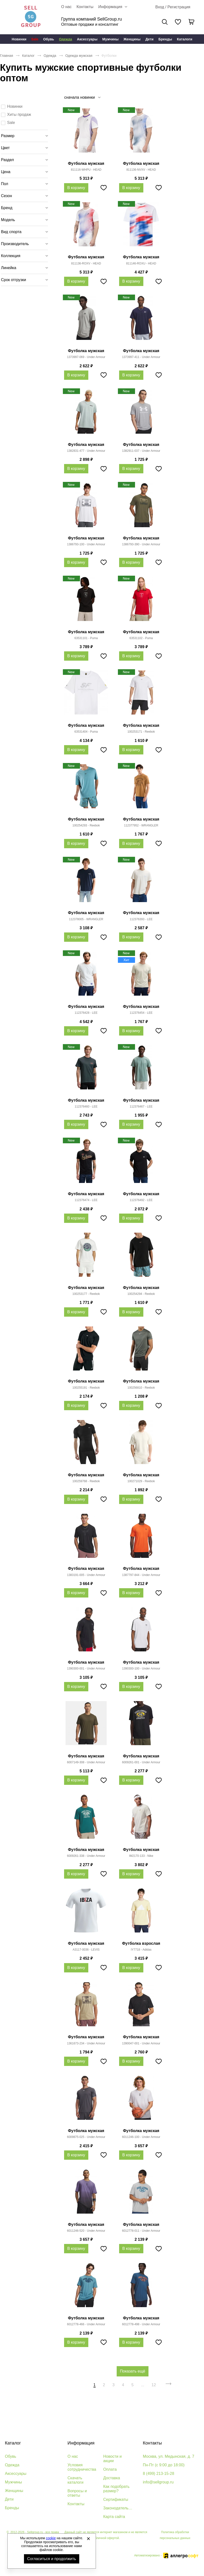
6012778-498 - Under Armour (141, 2324)
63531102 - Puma (141, 638)
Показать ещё (132, 2371)
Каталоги (184, 39)
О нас (66, 7)
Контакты (85, 7)
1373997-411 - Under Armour (141, 357)
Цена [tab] (5, 172)
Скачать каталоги (75, 2480)
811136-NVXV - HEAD (141, 169)
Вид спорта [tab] (11, 232)
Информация (81, 2443)
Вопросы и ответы (77, 2493)
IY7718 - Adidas (141, 1949)
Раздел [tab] (7, 160)
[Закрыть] (88, 2538)
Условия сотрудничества (82, 2467)
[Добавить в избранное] (103, 187)
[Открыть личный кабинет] (173, 7)
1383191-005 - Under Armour (86, 1575)
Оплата (110, 2469)
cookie (51, 2538)
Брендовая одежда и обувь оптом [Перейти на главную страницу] (30, 17)
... (142, 2385)
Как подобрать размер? (116, 2488)
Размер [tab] (7, 136)
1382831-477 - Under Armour (86, 451)
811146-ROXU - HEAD (141, 263)
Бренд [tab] (6, 208)
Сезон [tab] (6, 196)
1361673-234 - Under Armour (86, 2043)
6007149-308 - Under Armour (86, 1762)
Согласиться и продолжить (51, 2559)
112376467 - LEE (141, 1106)
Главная (6, 56)
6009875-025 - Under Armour (86, 2137)
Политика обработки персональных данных (175, 2535)
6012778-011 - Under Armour (141, 2230)
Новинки (19, 39)
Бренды (165, 39)
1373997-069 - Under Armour (86, 357)
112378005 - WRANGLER (86, 919)
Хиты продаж (19, 114)
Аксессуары (87, 39)
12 (154, 2385)
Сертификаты (115, 2499)
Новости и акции (112, 2458)
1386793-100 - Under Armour (86, 544)
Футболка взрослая (141, 1943)
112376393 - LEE (141, 919)
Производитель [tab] (15, 244)
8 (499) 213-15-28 (158, 2473)
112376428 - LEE (86, 1012)
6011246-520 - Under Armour (86, 2230)
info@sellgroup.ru (158, 2482)
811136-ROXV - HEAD (86, 263)
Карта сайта (114, 2517)
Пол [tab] (4, 184)
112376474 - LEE (86, 1200)
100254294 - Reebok (141, 1294)
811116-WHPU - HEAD (86, 169)
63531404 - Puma (86, 731)
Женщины (132, 39)
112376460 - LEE (86, 1106)
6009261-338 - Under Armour (86, 1856)
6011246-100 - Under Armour (141, 2137)
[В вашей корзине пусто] (191, 22)
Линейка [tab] (8, 268)
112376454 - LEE (141, 1012)
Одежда (65, 39)
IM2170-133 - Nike (141, 1856)
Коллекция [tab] (10, 256)
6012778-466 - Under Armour (86, 2324)
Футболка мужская (86, 163)
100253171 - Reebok (141, 731)
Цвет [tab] (5, 148)
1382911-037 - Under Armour (141, 451)
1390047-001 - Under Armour (141, 2043)
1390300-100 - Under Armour (141, 1668)
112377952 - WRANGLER (141, 825)
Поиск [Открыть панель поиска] (165, 22)
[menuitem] (19, 39)
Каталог (28, 56)
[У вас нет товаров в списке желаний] (178, 22)
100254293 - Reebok (86, 825)
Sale (34, 39)
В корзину (76, 188)
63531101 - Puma (86, 638)
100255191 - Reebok (86, 1387)
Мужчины (110, 39)
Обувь (48, 39)
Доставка (111, 2478)
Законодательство (118, 2508)
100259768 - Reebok (86, 1481)
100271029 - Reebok (141, 1481)
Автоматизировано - (166, 2555)
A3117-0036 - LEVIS (86, 1949)
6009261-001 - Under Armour (141, 1762)
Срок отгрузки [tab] (13, 280)
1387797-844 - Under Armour (141, 1575)
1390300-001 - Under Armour (86, 1668)
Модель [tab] (8, 220)
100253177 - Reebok (86, 1294)
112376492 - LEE (141, 1200)
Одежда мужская (78, 56)
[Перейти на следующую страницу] (169, 2385)
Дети (149, 39)
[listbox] (82, 97)
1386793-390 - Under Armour (141, 544)
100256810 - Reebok (141, 1387)
